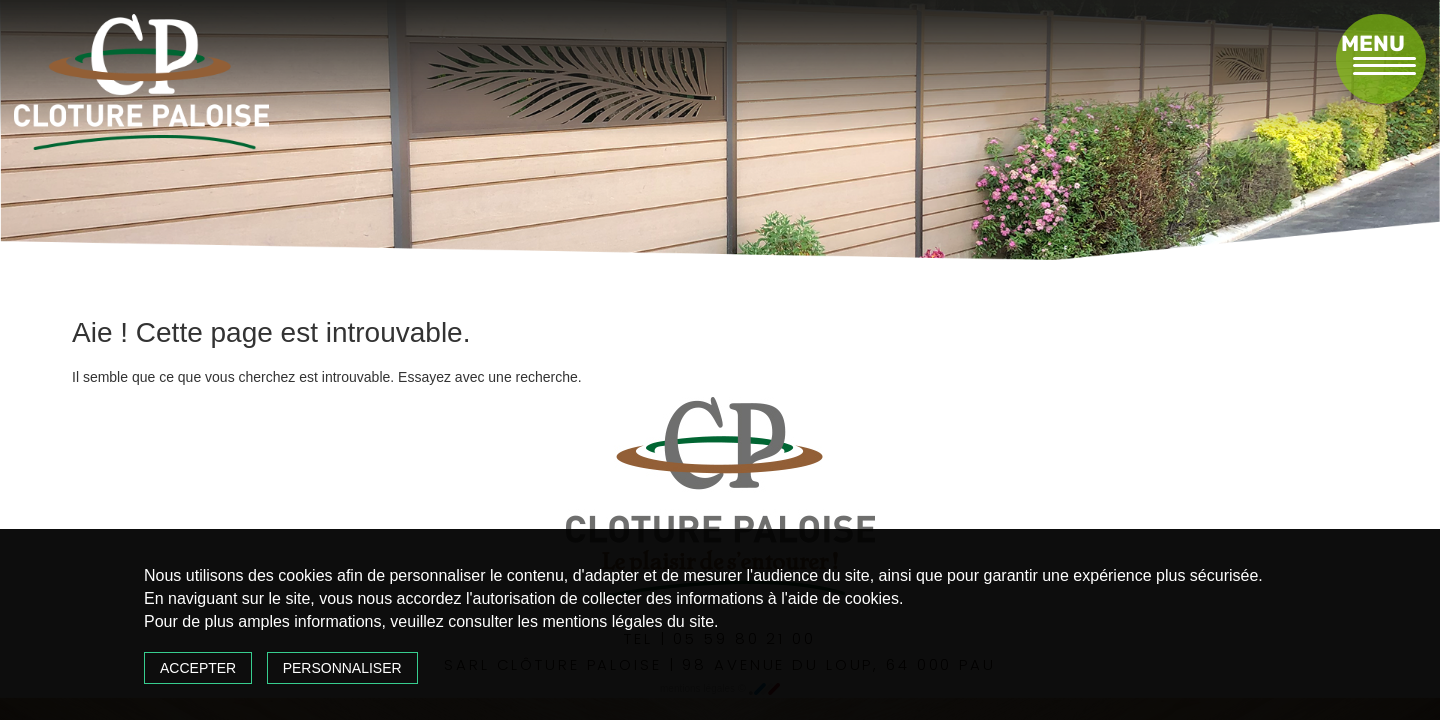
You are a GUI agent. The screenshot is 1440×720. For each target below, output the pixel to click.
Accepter (198, 668)
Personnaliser (342, 668)
